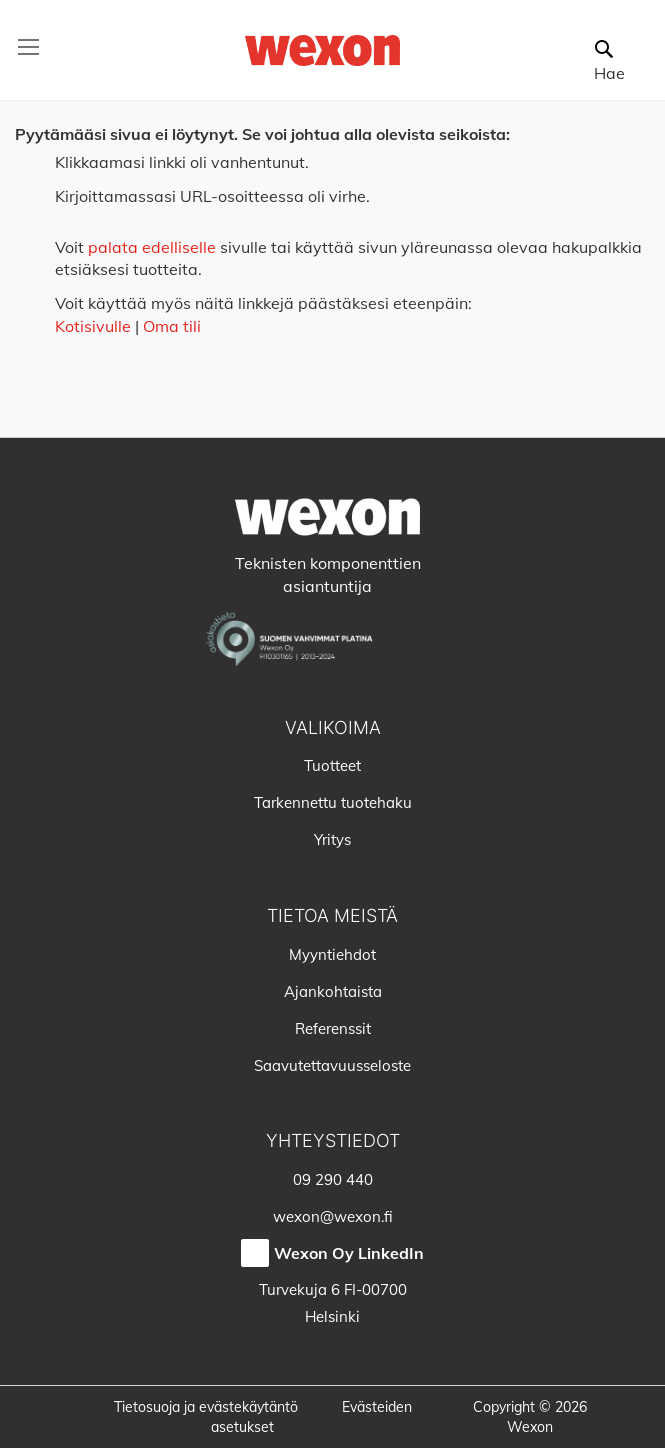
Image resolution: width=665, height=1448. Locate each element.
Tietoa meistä (332, 915)
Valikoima (333, 727)
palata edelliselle (152, 247)
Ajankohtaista (333, 991)
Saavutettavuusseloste (332, 1065)
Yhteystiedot (333, 1140)
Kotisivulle (93, 326)
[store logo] (322, 50)
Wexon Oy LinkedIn (349, 1253)
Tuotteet (332, 765)
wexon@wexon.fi (333, 1216)
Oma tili (172, 326)
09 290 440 (333, 1179)
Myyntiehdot (332, 954)
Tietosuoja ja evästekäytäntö (206, 1407)
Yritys (332, 839)
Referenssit (333, 1028)
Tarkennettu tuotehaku (333, 802)
